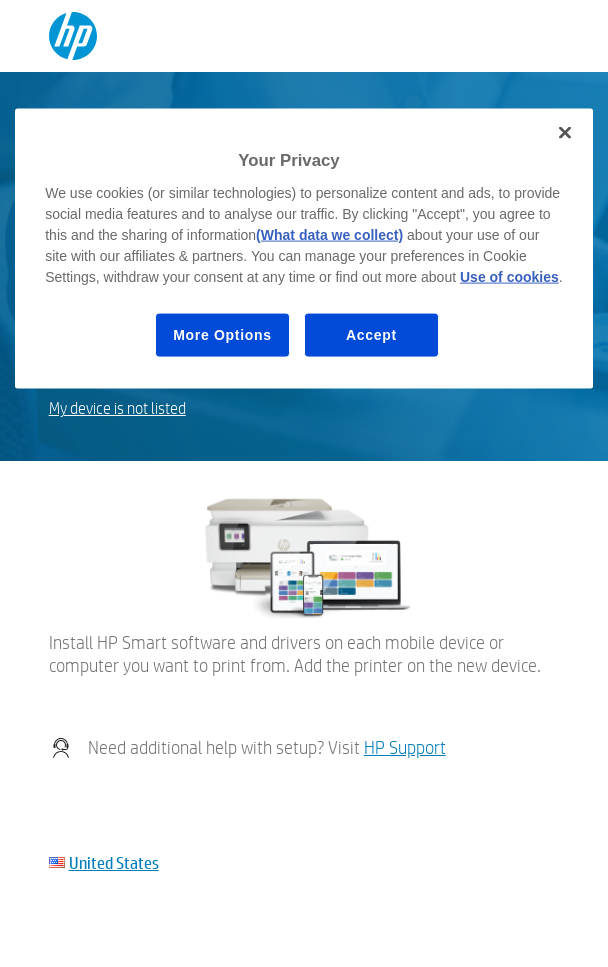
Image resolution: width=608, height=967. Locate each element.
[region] (304, 249)
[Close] (565, 133)
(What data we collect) (329, 234)
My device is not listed (117, 408)
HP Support (405, 747)
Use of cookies (509, 276)
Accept (371, 334)
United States (114, 862)
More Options (222, 334)
